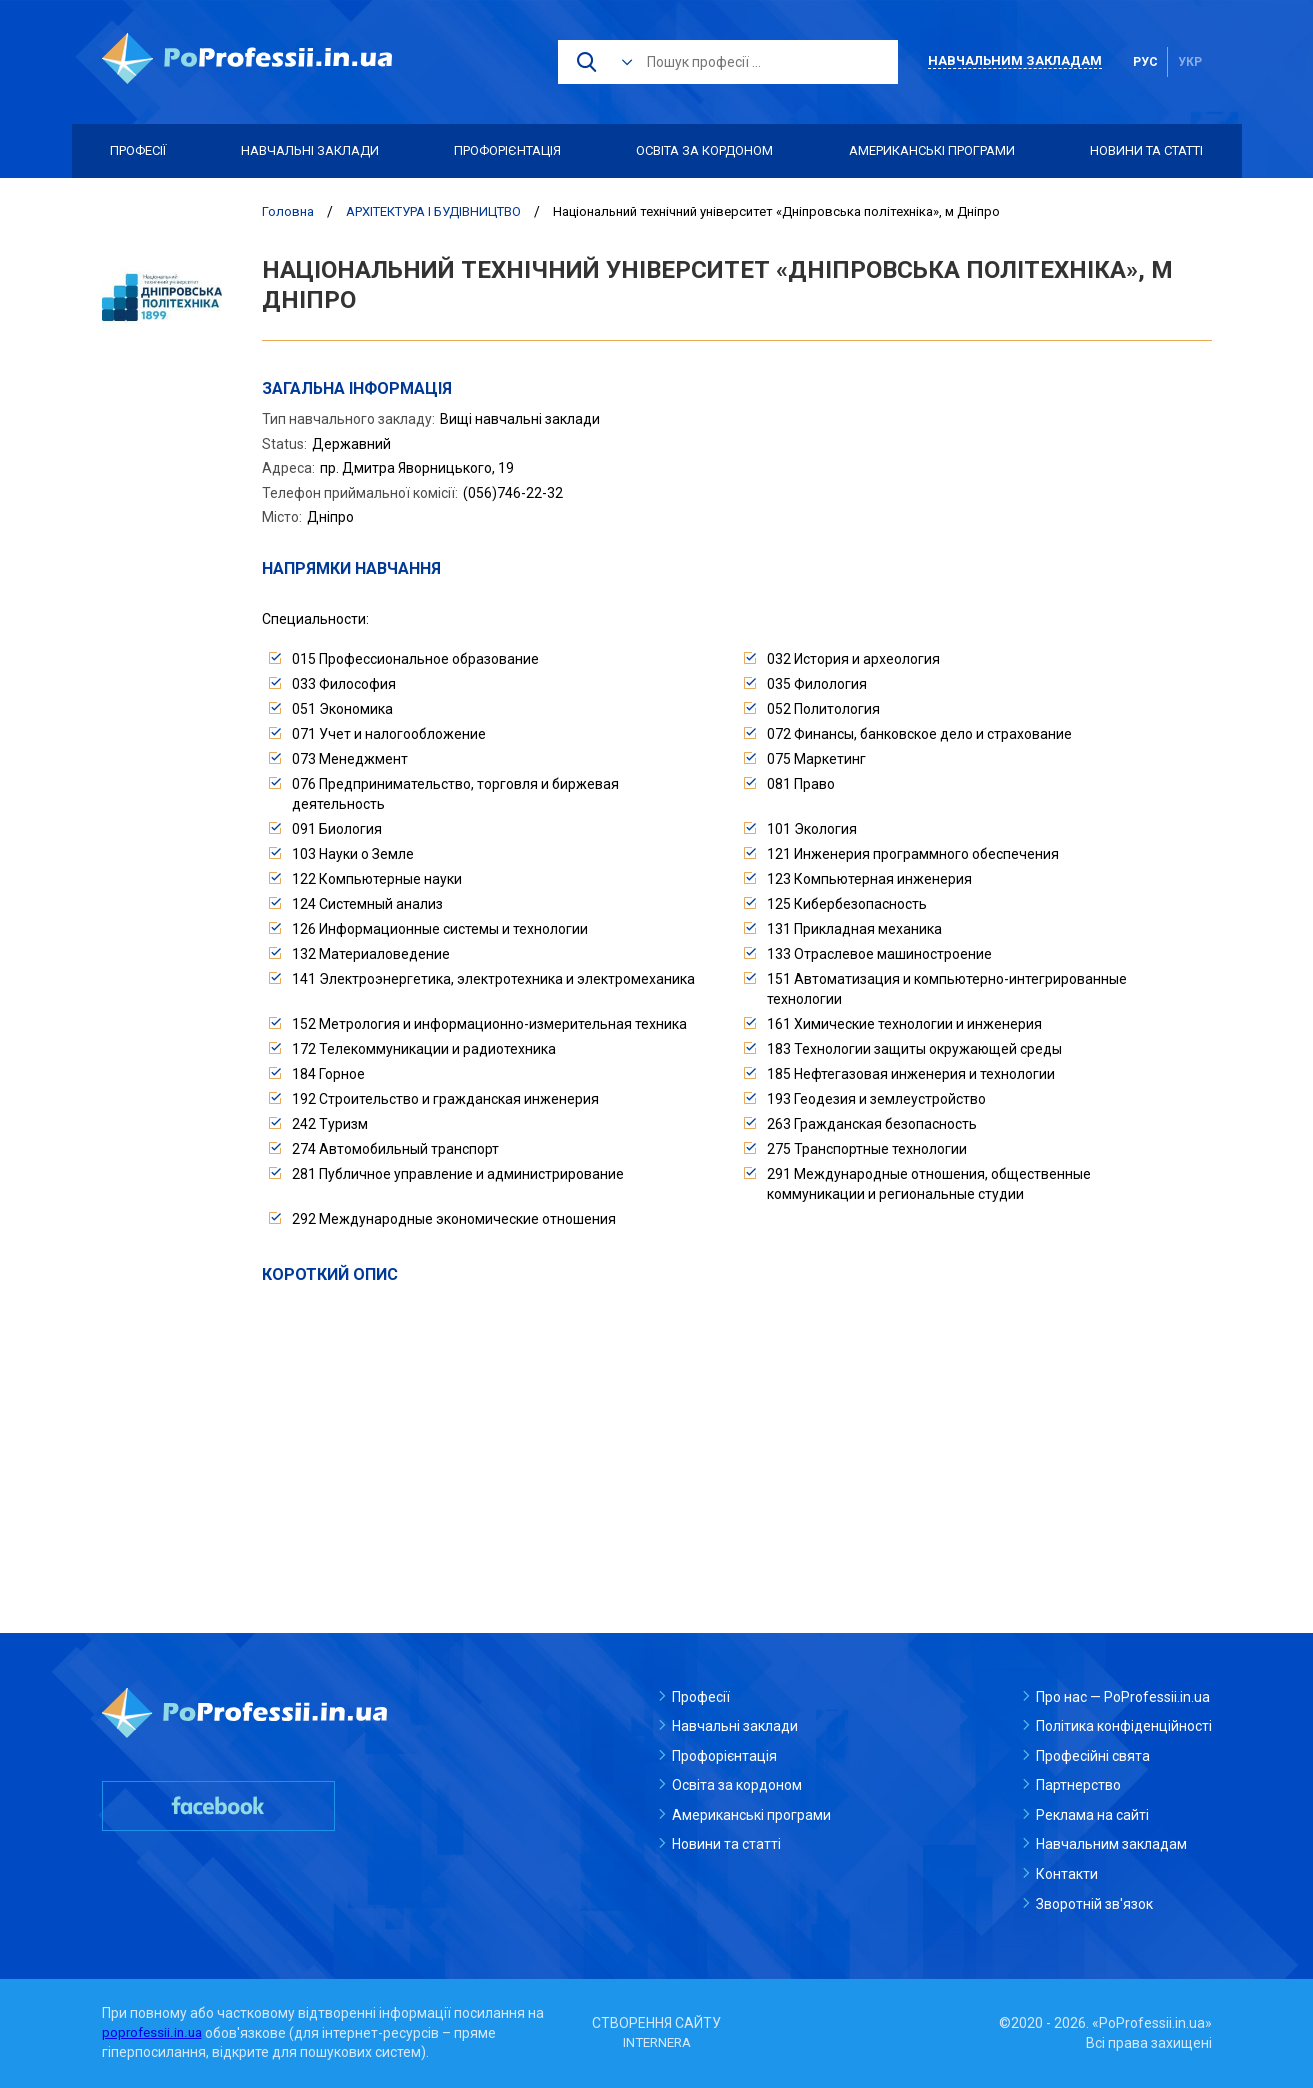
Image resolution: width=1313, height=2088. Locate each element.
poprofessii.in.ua (154, 2033)
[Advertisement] (737, 1437)
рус (1145, 62)
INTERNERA (657, 2043)
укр (1190, 62)
